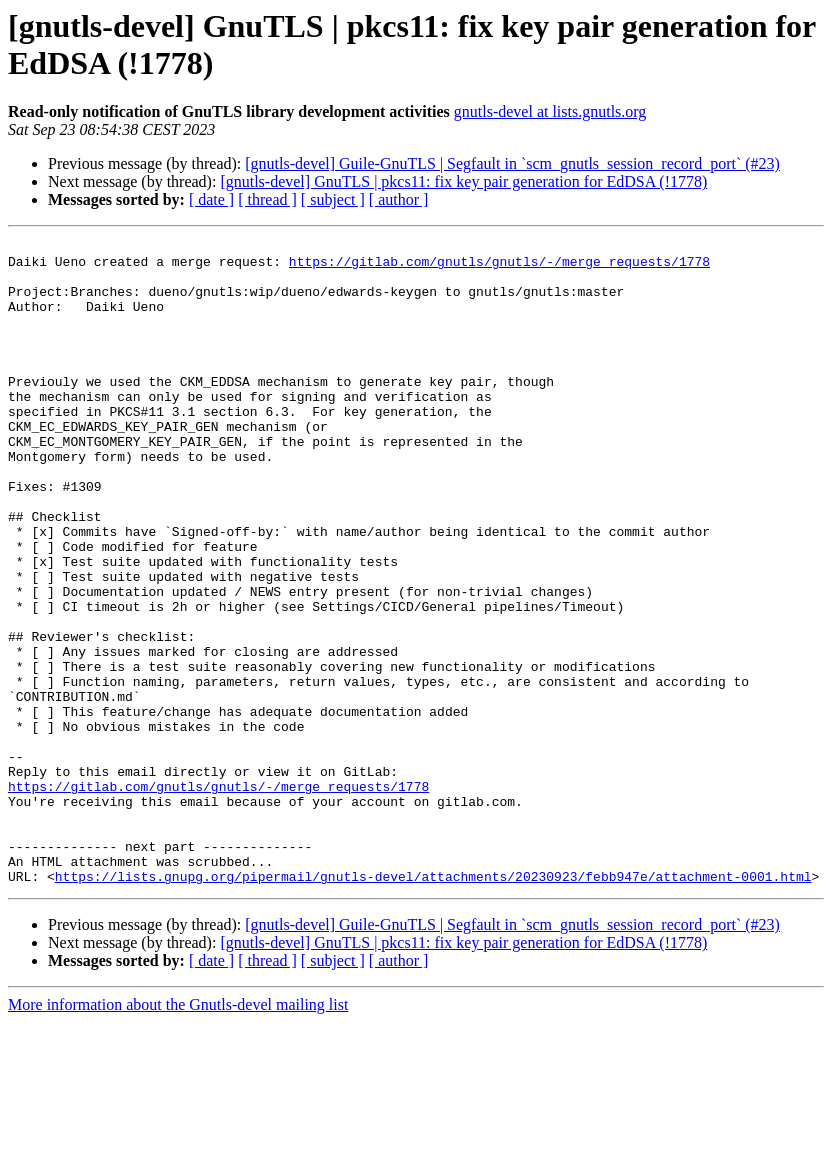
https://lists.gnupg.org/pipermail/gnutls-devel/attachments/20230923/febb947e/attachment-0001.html (433, 1005)
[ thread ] (267, 199)
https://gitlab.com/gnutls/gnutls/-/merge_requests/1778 (499, 267)
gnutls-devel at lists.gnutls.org (550, 111)
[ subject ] (333, 199)
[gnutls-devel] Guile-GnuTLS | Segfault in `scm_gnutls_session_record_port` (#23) (512, 163)
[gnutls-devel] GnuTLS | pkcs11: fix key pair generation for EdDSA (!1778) (463, 181)
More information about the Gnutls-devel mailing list (178, 1133)
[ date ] (211, 199)
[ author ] (399, 199)
